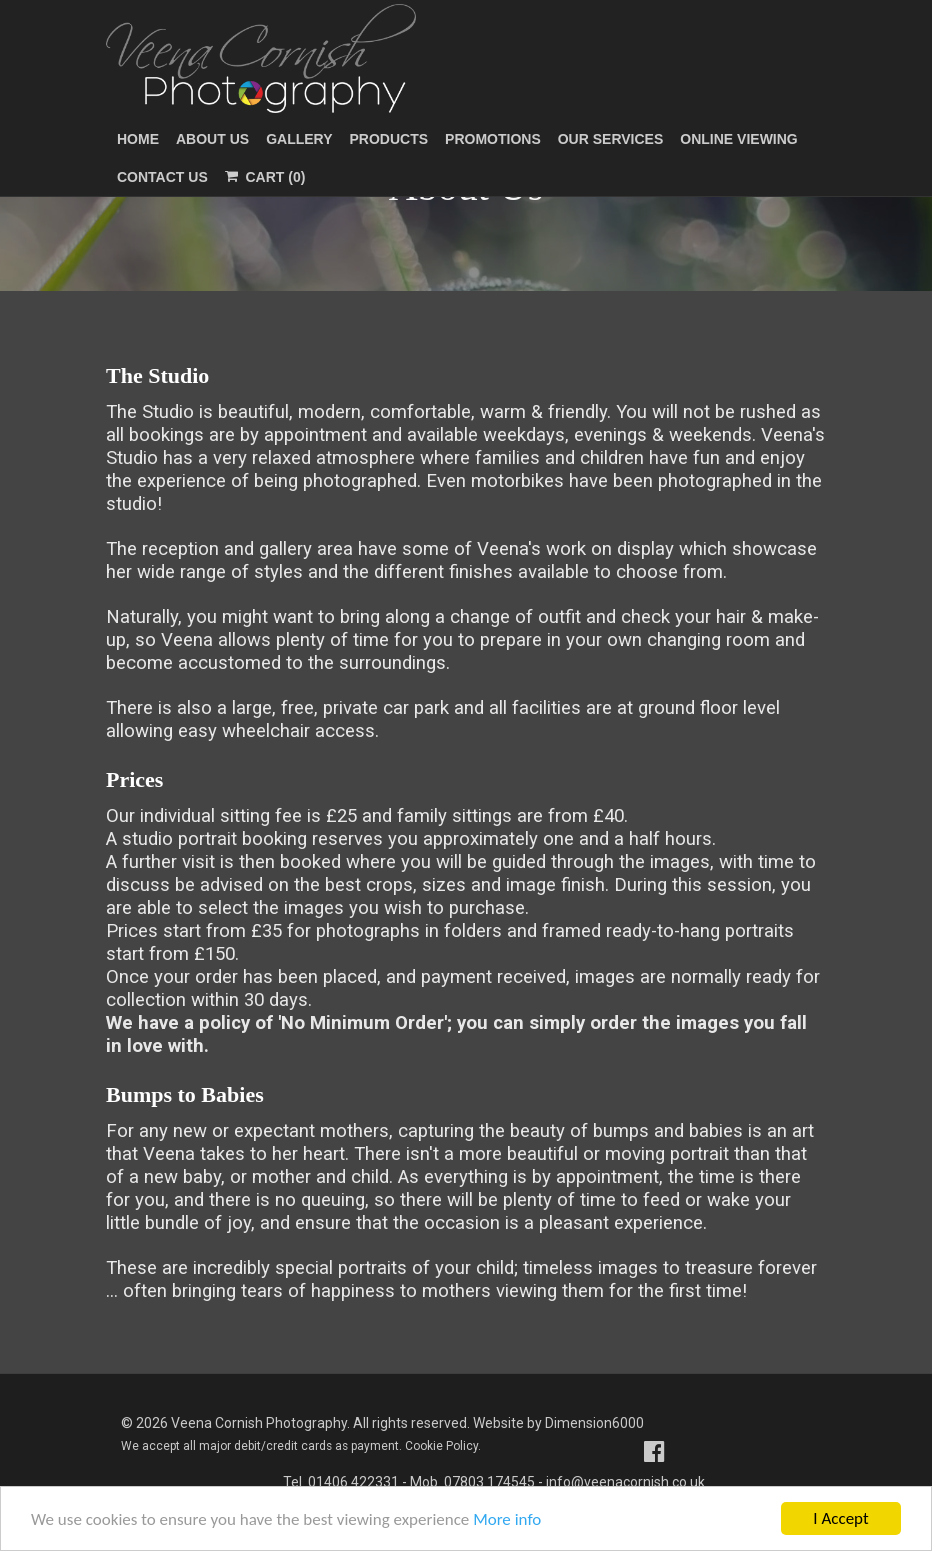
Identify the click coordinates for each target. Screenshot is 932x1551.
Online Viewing (738, 139)
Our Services (611, 139)
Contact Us (162, 177)
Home (138, 139)
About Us (212, 139)
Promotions (493, 139)
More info (507, 1520)
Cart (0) (265, 177)
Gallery (299, 139)
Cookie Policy (441, 1446)
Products (389, 139)
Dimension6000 (594, 1423)
